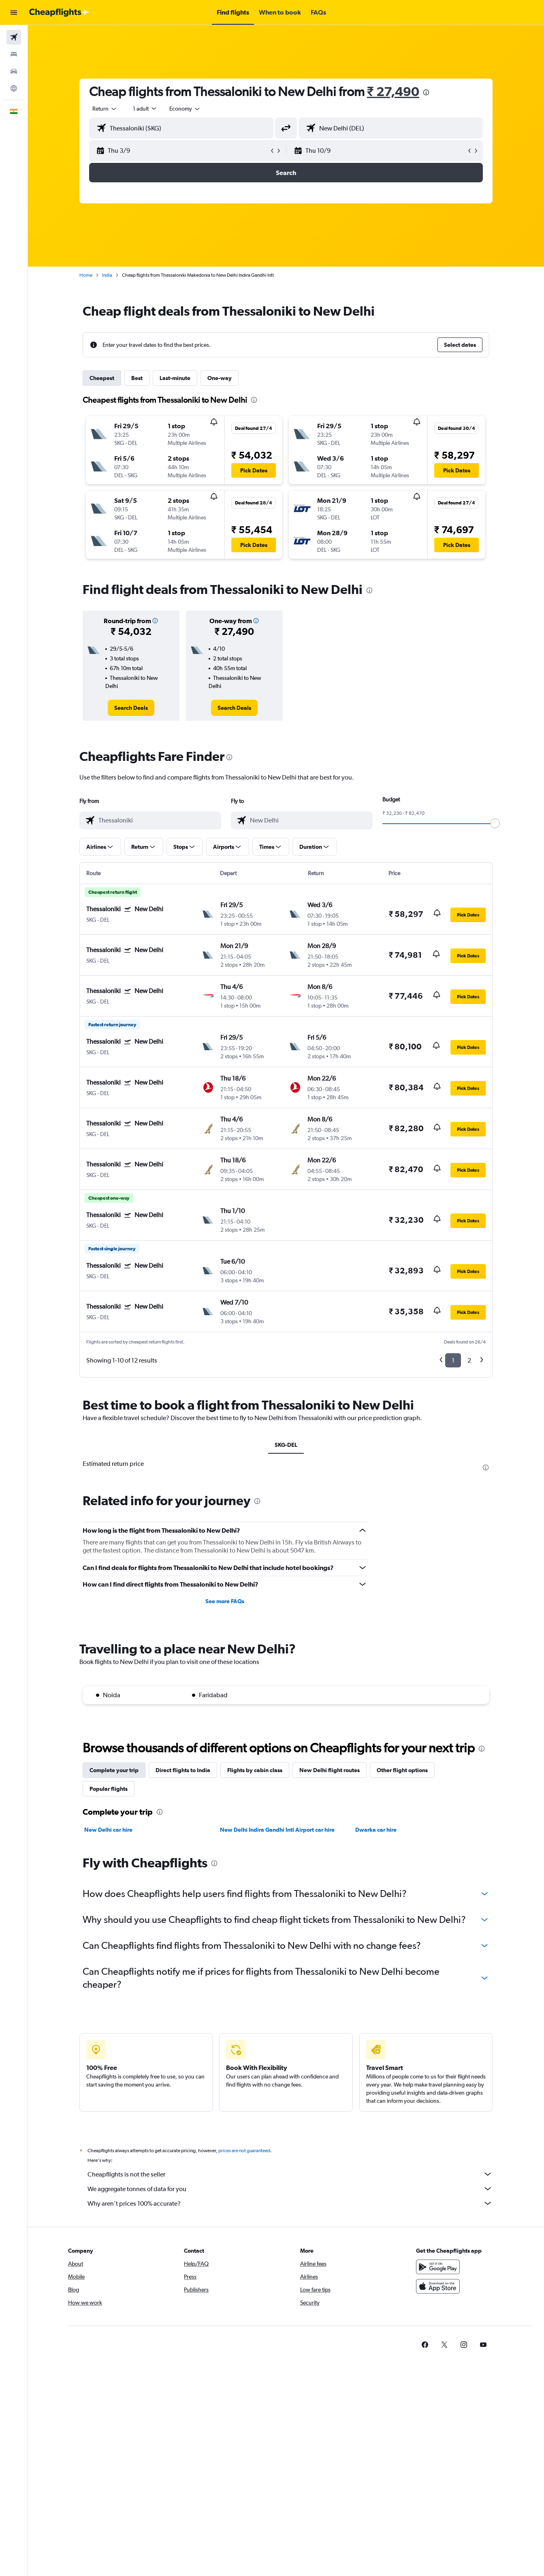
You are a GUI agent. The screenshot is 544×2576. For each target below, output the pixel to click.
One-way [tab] (219, 378)
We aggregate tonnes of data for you (290, 2189)
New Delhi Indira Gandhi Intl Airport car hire (277, 1829)
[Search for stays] (13, 54)
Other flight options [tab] (402, 1770)
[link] (131, 708)
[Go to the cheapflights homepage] (59, 13)
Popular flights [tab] (109, 1789)
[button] (14, 12)
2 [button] (469, 1360)
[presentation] (426, 92)
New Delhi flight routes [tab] (329, 1770)
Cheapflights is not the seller (290, 2174)
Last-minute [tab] (175, 378)
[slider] (495, 823)
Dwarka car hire (376, 1829)
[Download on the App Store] (438, 2286)
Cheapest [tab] (102, 378)
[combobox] (105, 109)
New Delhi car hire (108, 1829)
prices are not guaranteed (244, 2150)
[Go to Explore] (13, 88)
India (107, 275)
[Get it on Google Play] (438, 2267)
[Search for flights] (13, 37)
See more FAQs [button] (224, 1601)
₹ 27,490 (393, 91)
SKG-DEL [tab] (286, 1445)
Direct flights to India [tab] (183, 1770)
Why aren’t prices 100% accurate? (290, 2203)
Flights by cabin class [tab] (254, 1770)
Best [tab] (137, 378)
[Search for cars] (13, 71)
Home (85, 275)
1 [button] (453, 1360)
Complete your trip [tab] (114, 1770)
